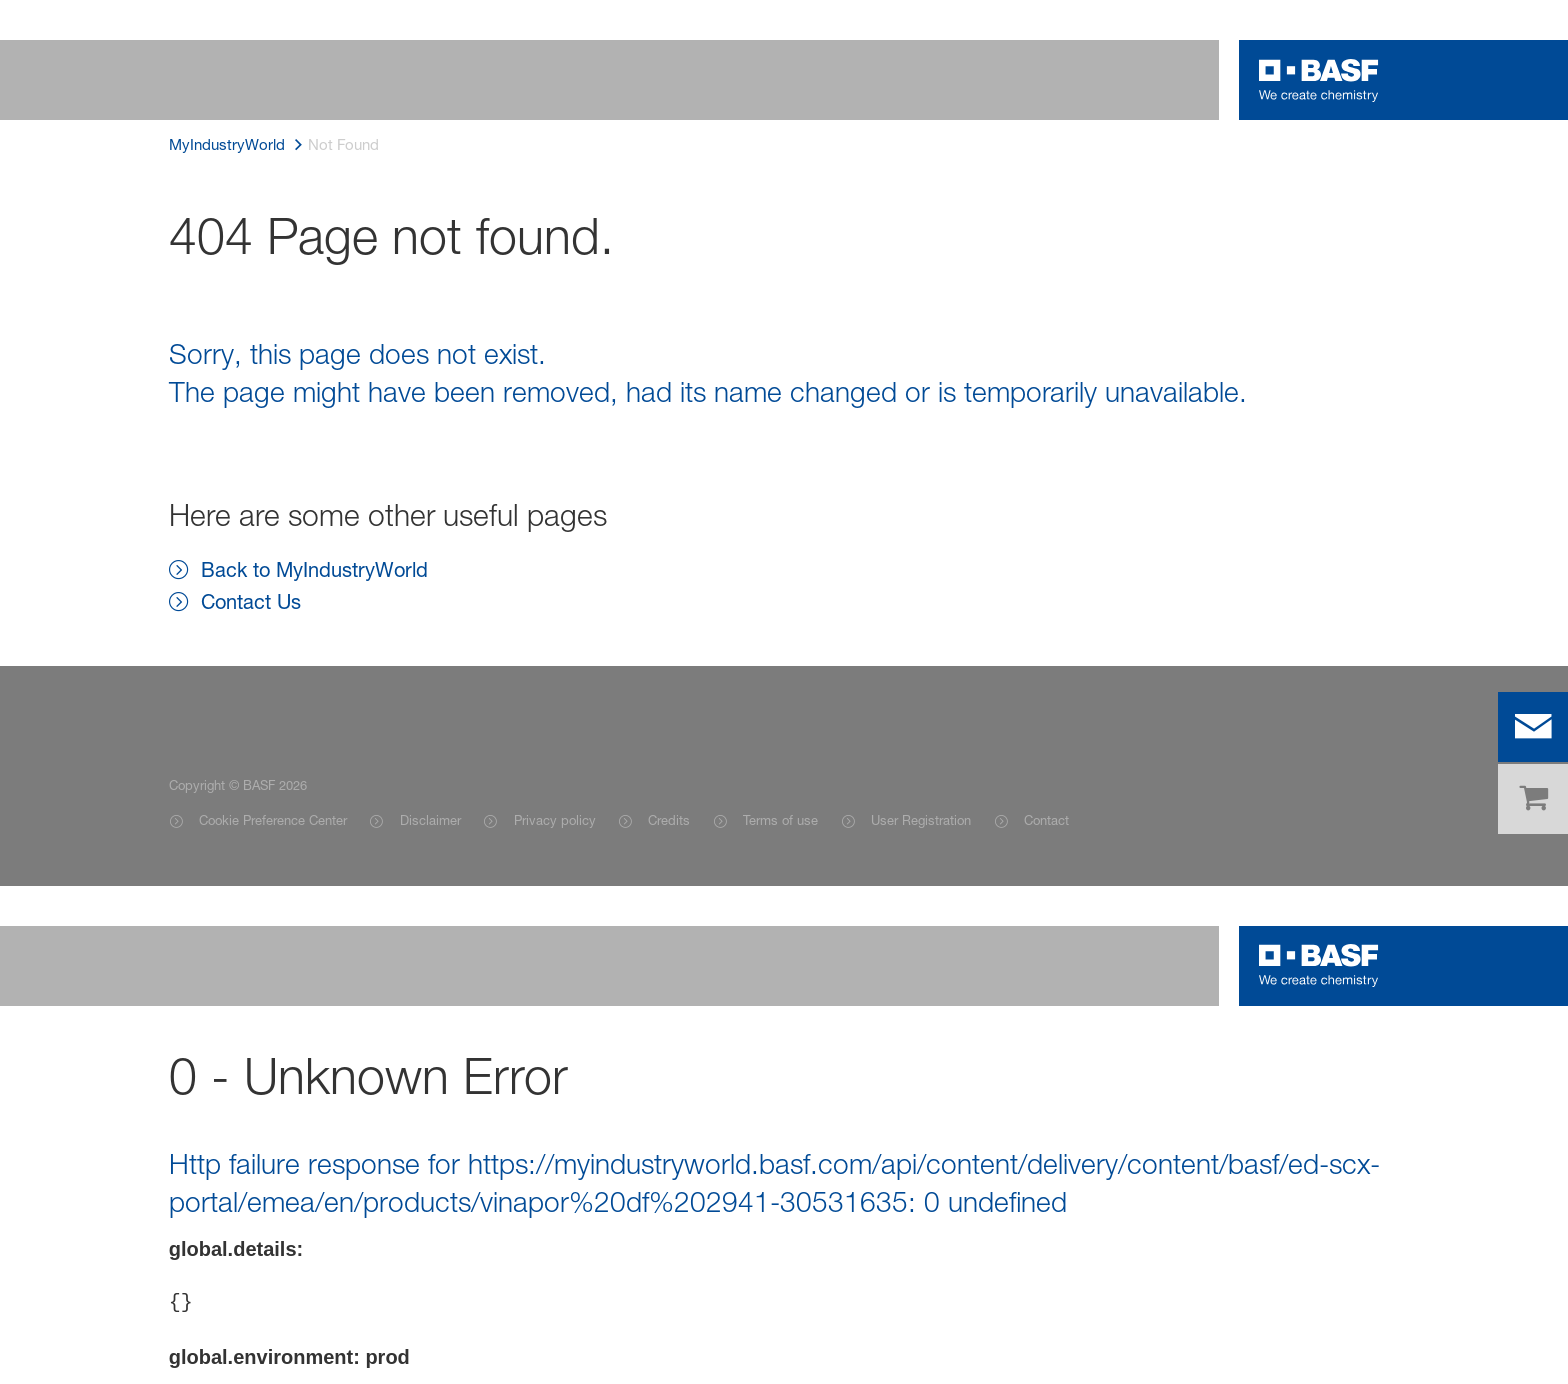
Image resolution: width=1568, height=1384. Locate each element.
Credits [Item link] (669, 820)
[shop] (1533, 799)
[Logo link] (1319, 80)
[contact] (1533, 727)
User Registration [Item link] (921, 820)
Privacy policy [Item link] (555, 820)
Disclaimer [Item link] (430, 820)
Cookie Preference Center (273, 820)
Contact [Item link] (1046, 820)
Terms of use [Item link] (780, 820)
